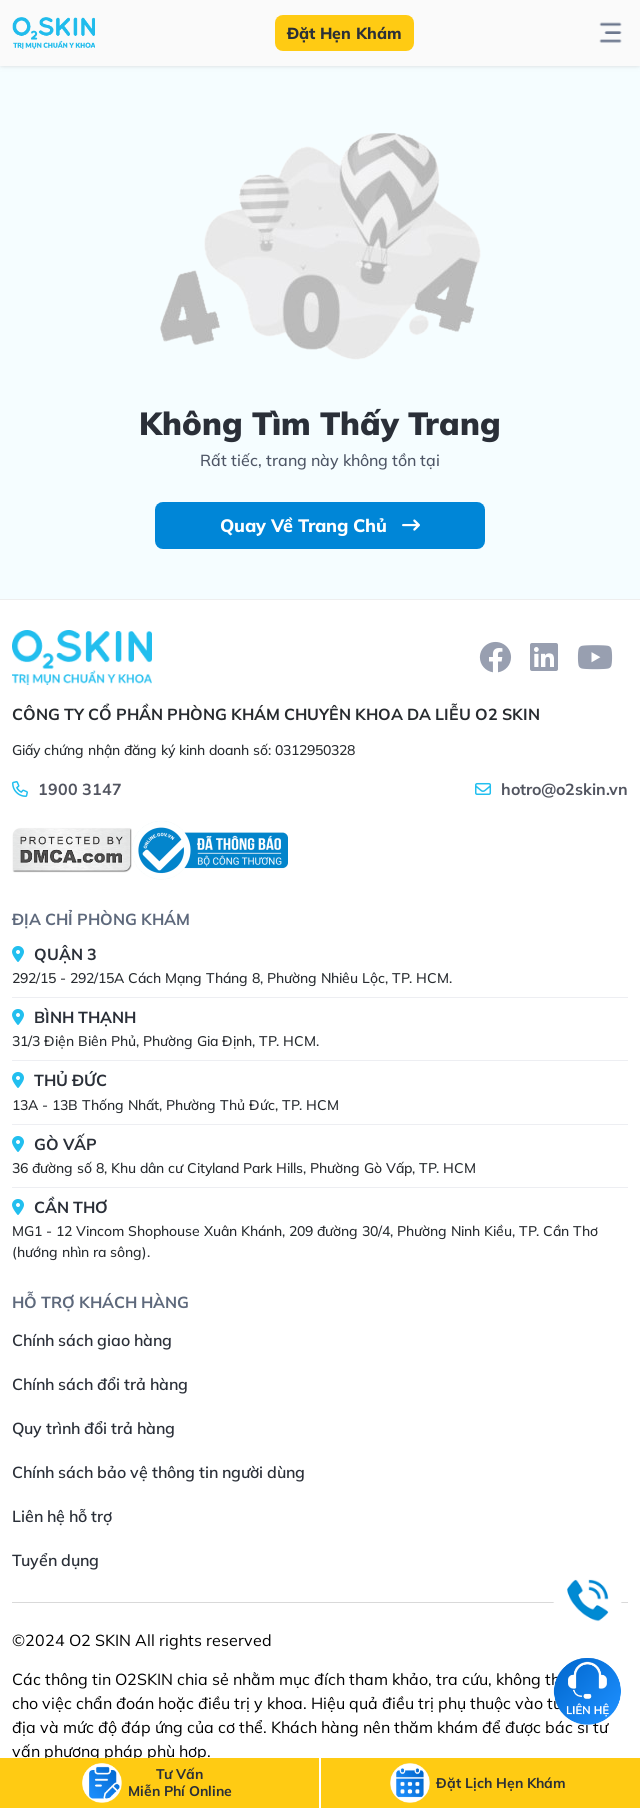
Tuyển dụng (55, 1560)
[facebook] (495, 657)
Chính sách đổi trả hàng (100, 1384)
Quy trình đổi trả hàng (93, 1428)
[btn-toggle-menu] (610, 33)
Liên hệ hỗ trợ (62, 1516)
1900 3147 (80, 789)
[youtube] (595, 657)
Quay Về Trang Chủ (320, 525)
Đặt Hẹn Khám (344, 33)
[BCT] (210, 850)
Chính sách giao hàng (92, 1340)
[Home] (82, 657)
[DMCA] (72, 850)
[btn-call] (180, 1783)
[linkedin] (544, 657)
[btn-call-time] (501, 1783)
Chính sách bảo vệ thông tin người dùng (158, 1472)
